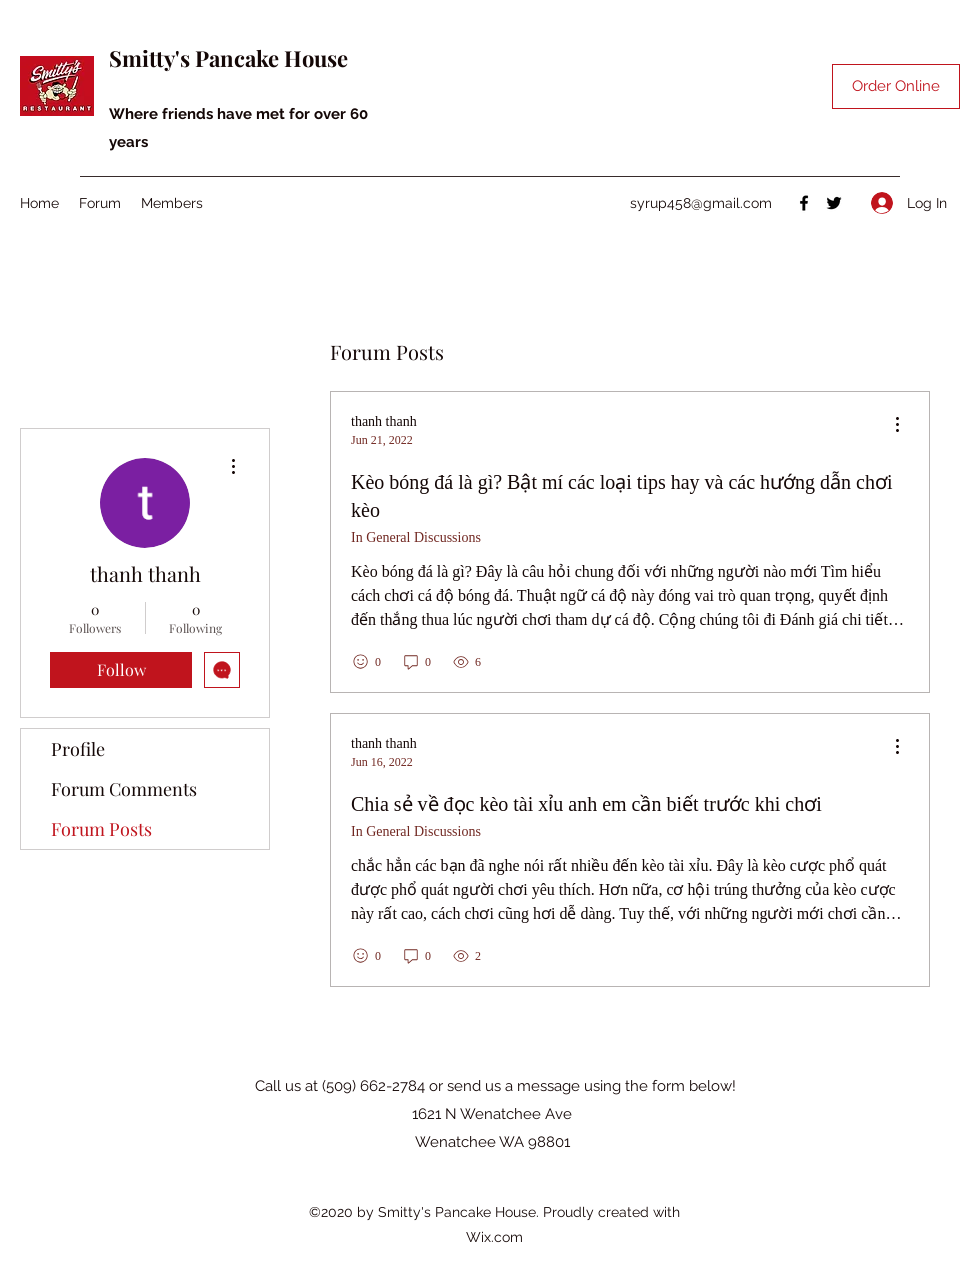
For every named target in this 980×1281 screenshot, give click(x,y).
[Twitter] (834, 203)
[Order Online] (896, 86)
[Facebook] (804, 203)
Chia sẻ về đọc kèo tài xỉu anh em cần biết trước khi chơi (586, 804)
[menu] (897, 425)
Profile (78, 749)
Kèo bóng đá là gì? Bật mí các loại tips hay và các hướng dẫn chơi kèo (622, 496)
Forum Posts (101, 829)
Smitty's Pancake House (228, 58)
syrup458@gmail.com (701, 203)
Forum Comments (124, 789)
